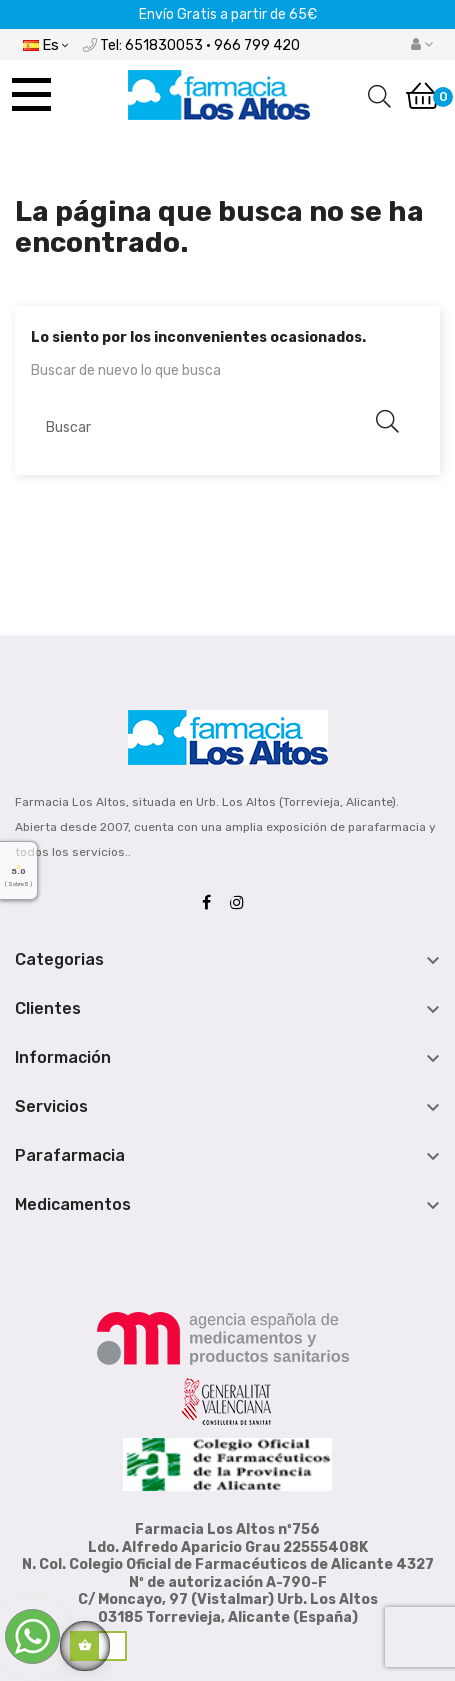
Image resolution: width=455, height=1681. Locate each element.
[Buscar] (220, 427)
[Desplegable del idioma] (45, 44)
